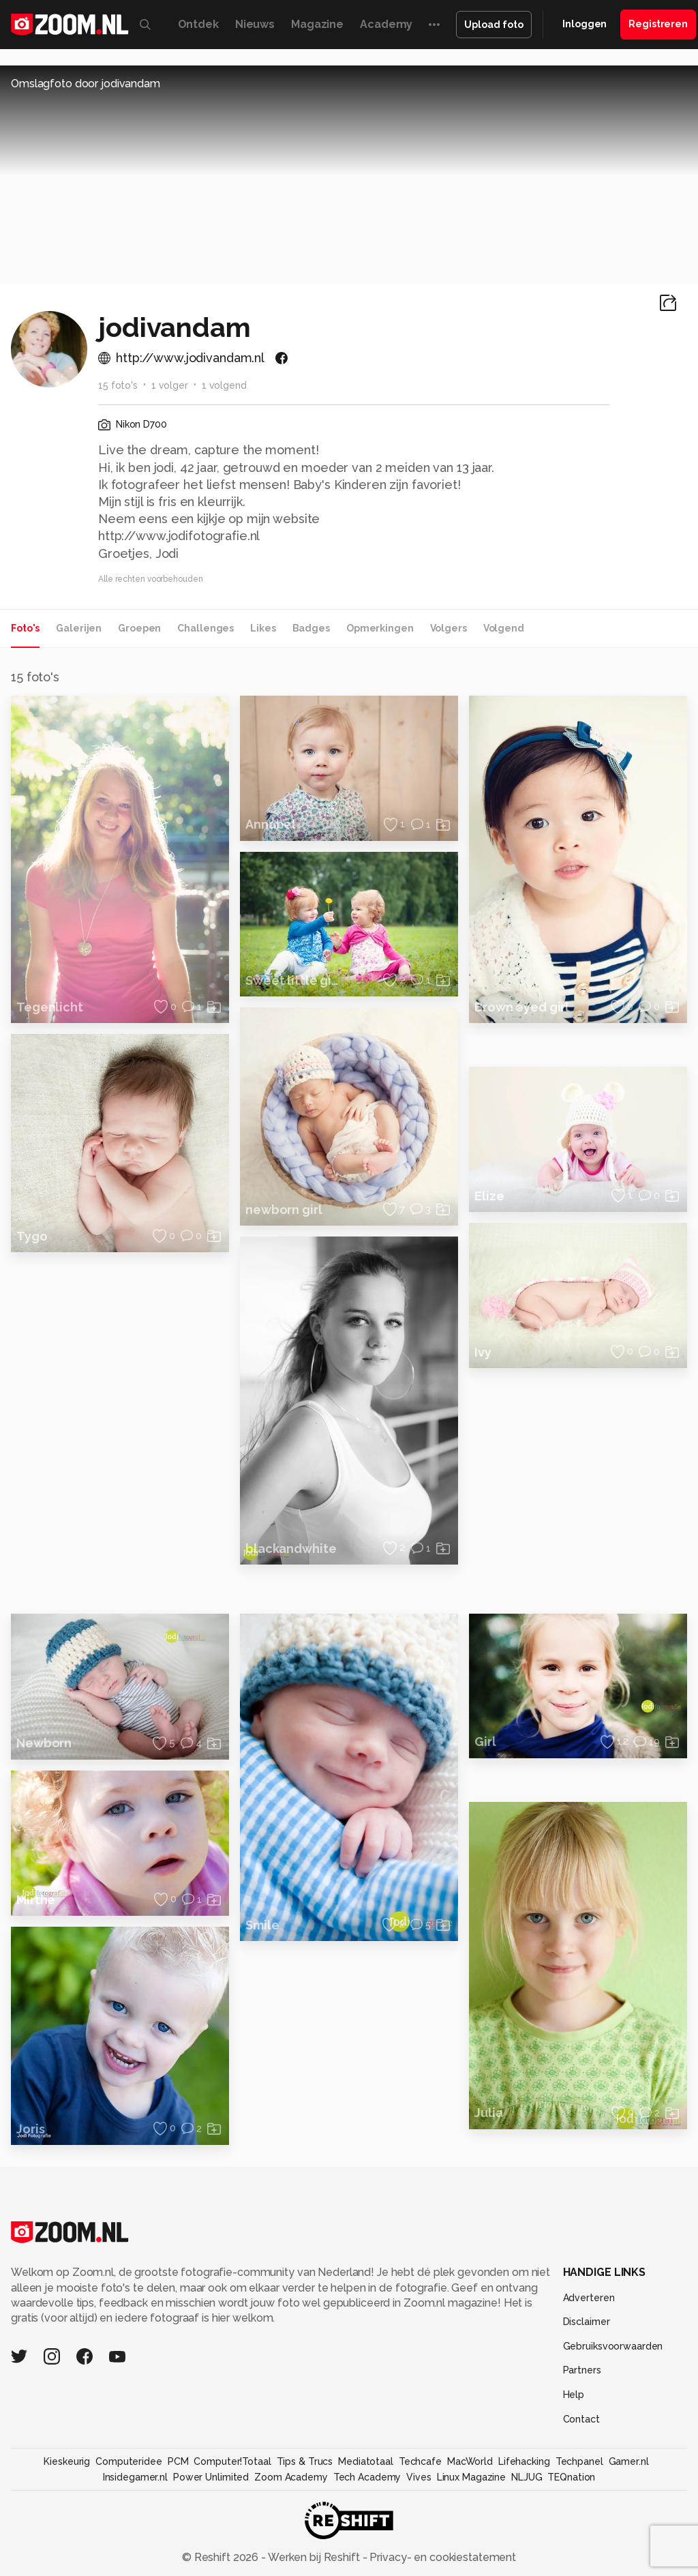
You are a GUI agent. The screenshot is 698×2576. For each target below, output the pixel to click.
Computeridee (128, 2461)
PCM (178, 2461)
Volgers (448, 628)
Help (574, 2394)
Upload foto (494, 24)
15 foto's (118, 385)
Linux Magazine (471, 2477)
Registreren (658, 23)
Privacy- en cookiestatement (441, 2557)
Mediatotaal (365, 2461)
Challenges (205, 628)
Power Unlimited (211, 2477)
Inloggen (584, 23)
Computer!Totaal (232, 2461)
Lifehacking (524, 2461)
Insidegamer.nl (135, 2477)
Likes (262, 628)
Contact (581, 2419)
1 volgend (224, 385)
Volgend (503, 628)
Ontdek (198, 24)
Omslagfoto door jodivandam (85, 83)
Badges (311, 628)
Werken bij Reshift (314, 2557)
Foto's (25, 628)
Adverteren (589, 2297)
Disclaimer (586, 2321)
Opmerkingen (380, 628)
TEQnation (571, 2477)
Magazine (317, 24)
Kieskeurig (67, 2461)
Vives (418, 2477)
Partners (582, 2370)
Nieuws (255, 24)
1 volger (169, 385)
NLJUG (526, 2477)
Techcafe (420, 2461)
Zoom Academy (291, 2477)
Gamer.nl (629, 2461)
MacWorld (470, 2461)
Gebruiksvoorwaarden (613, 2346)
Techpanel (579, 2461)
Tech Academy (367, 2477)
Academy (386, 24)
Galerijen (79, 628)
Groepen (139, 628)
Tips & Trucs (305, 2461)
